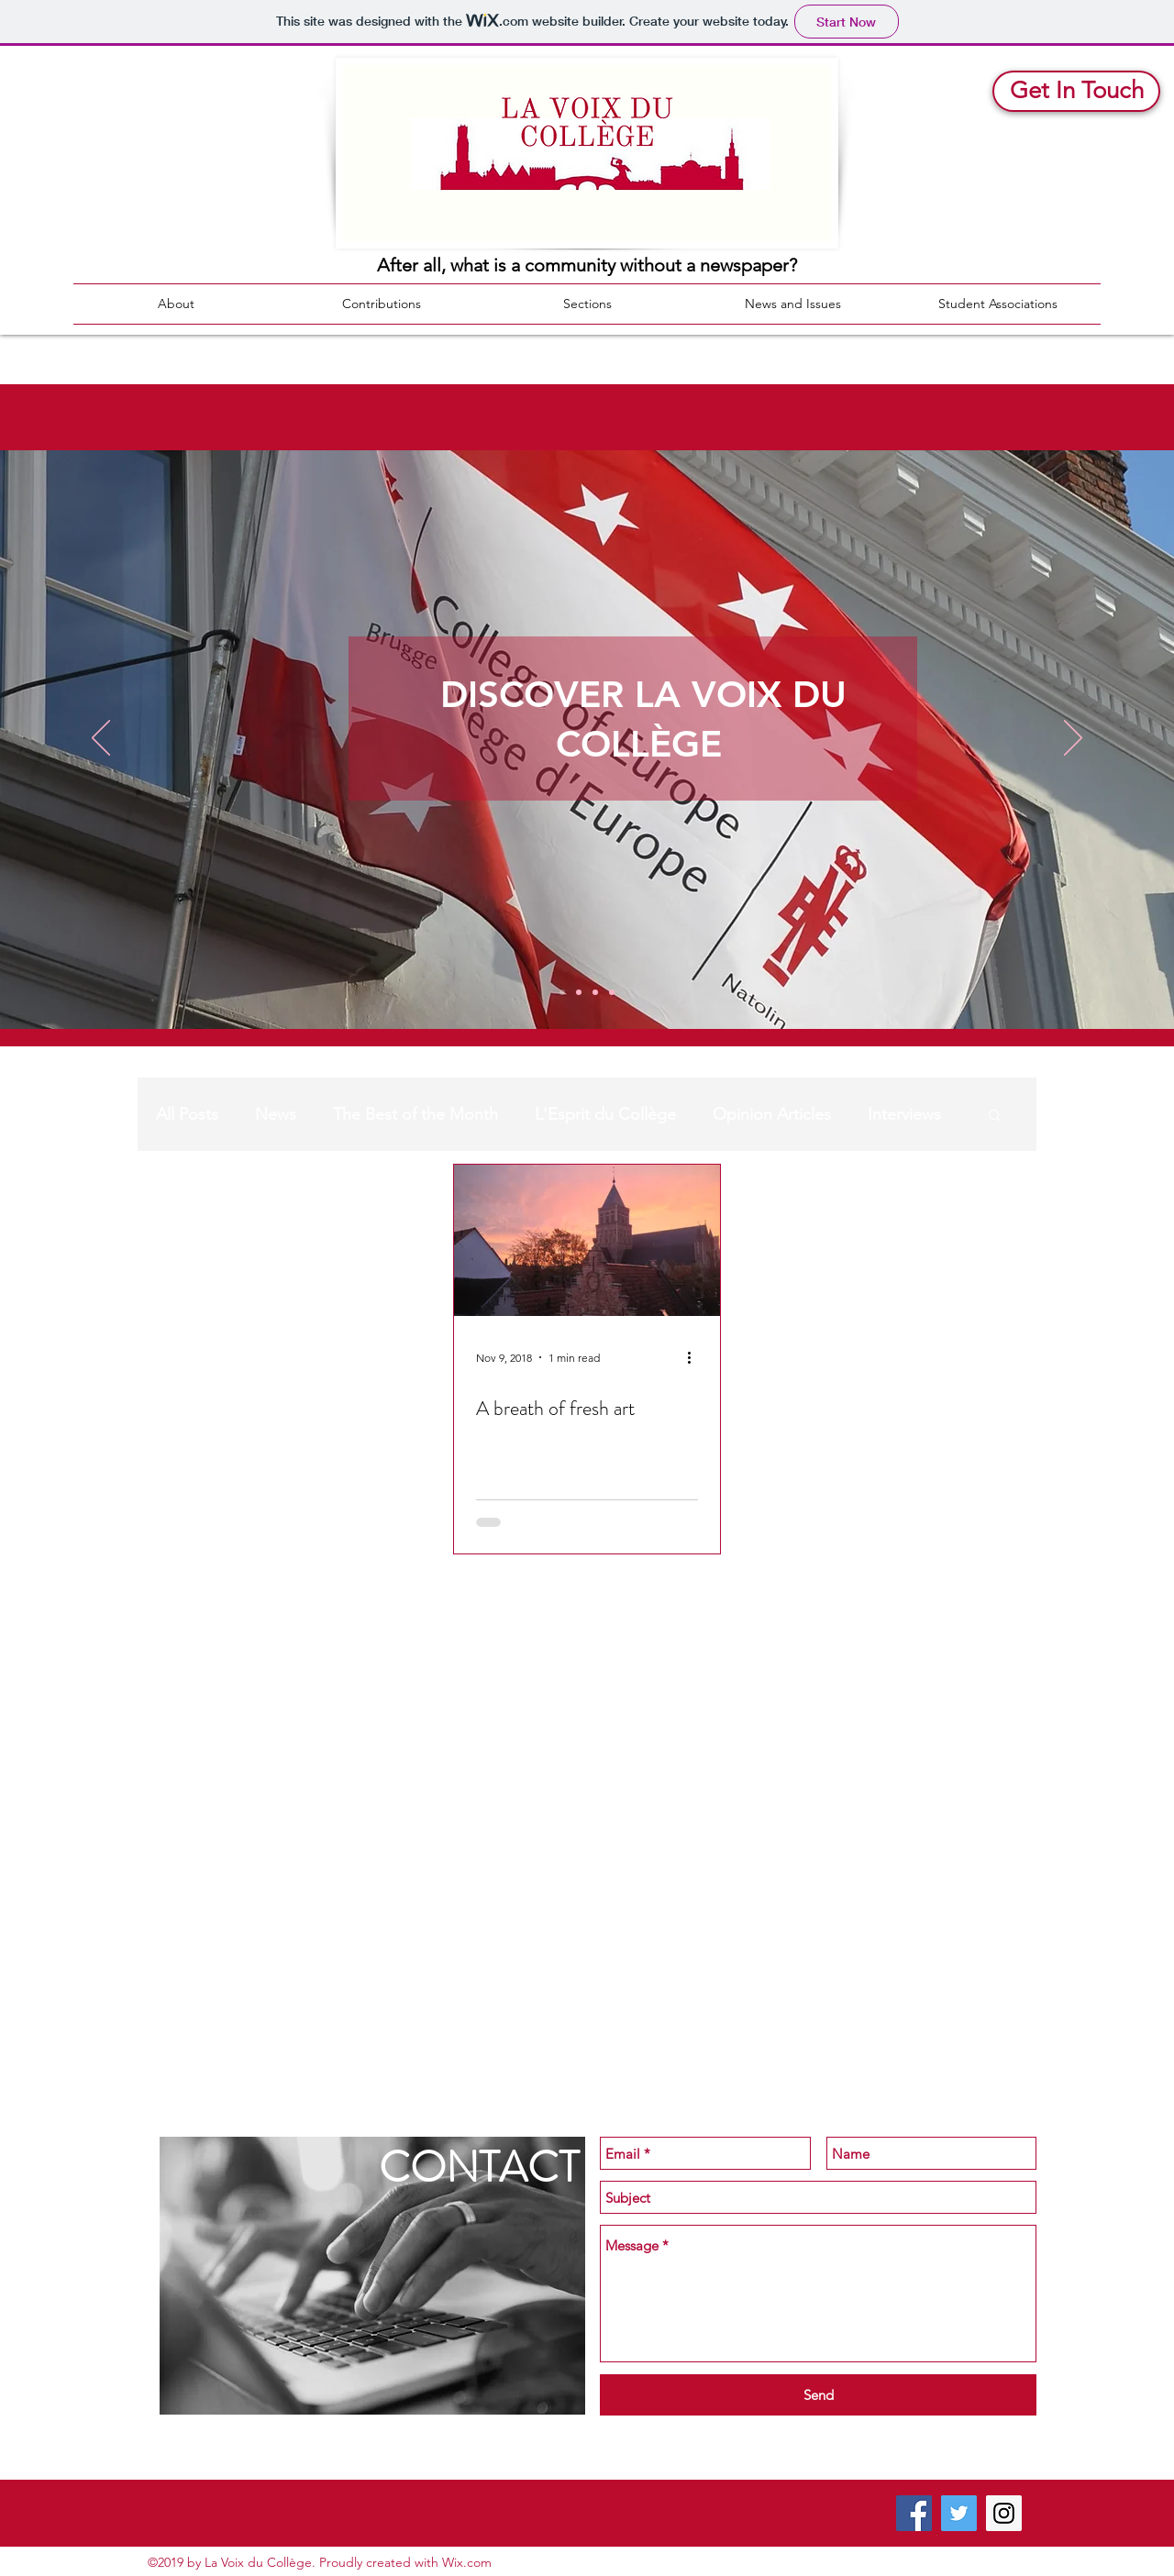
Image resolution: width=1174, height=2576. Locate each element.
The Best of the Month (415, 1114)
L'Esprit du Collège (605, 1114)
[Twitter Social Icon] (959, 2513)
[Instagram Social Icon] (1004, 2513)
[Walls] (612, 992)
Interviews (904, 1114)
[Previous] (101, 739)
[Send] (818, 2395)
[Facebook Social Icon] (914, 2513)
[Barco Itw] (595, 992)
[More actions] (695, 1357)
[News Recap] (578, 992)
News (275, 1114)
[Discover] (562, 992)
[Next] (1073, 739)
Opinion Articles (772, 1114)
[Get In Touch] (1076, 91)
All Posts (187, 1114)
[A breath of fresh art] (587, 1240)
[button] (994, 1116)
